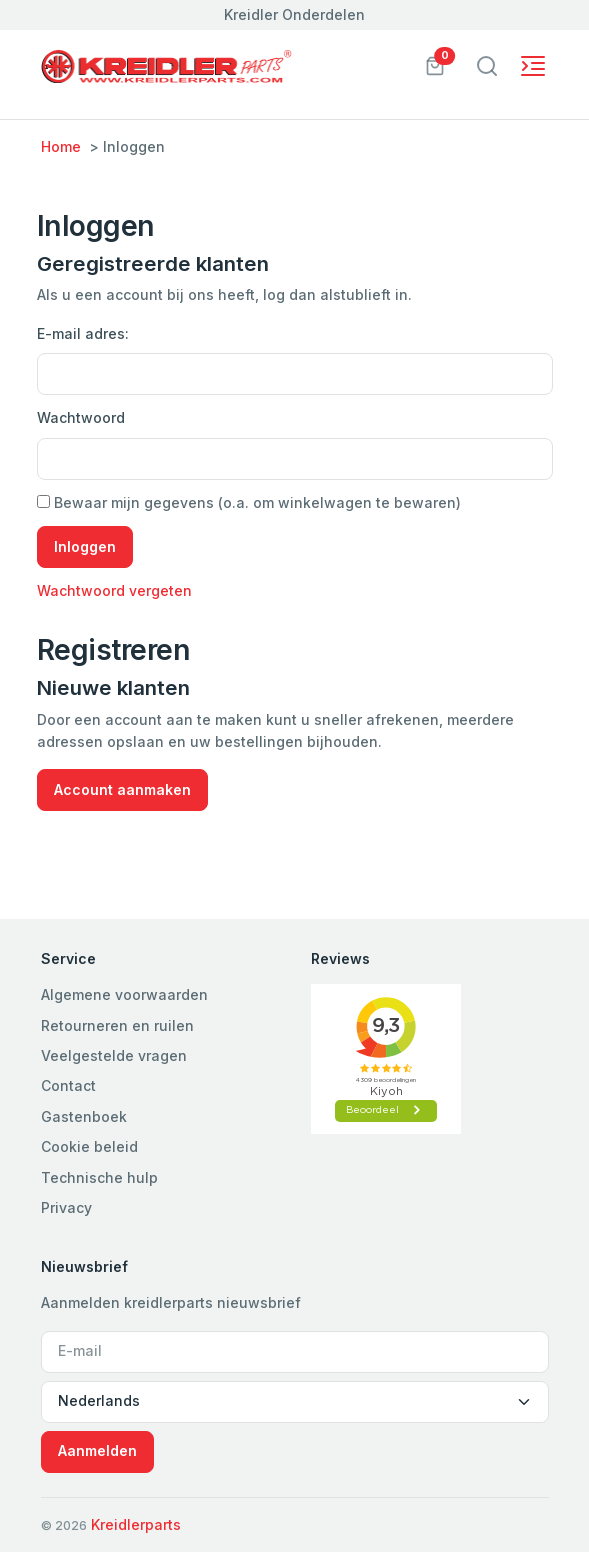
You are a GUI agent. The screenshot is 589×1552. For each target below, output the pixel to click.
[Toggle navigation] (487, 66)
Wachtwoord (81, 417)
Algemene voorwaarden (124, 994)
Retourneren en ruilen (117, 1025)
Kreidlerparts (136, 1524)
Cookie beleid (89, 1146)
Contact (68, 1085)
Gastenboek (84, 1116)
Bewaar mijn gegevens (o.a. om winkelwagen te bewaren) (249, 502)
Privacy (66, 1207)
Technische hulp (99, 1177)
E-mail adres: (83, 333)
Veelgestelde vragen (114, 1055)
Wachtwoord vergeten (114, 590)
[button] (435, 64)
